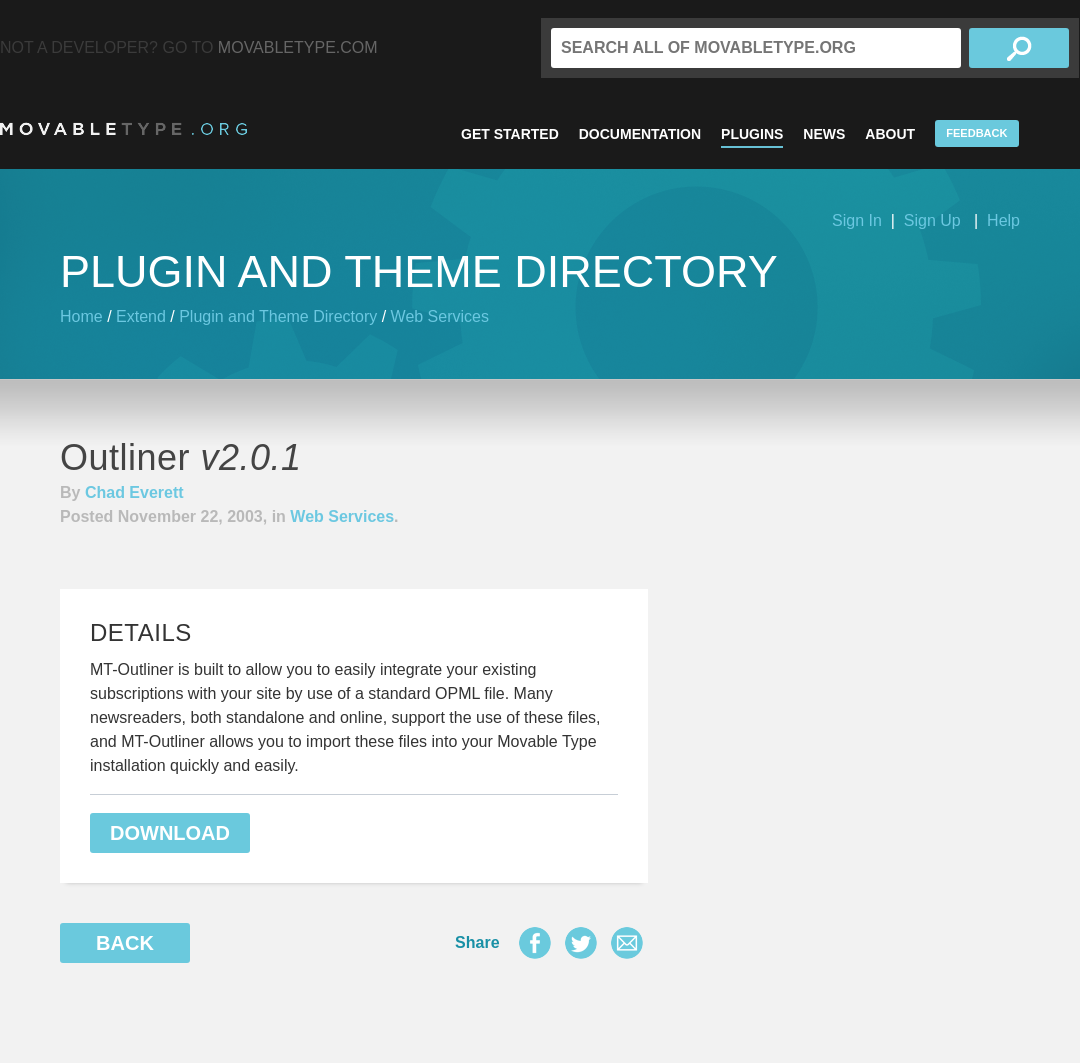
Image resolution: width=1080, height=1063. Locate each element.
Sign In (857, 220)
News (824, 134)
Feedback (976, 133)
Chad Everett (134, 492)
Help (1003, 220)
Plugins (752, 134)
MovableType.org (123, 129)
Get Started (510, 134)
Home (81, 316)
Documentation (640, 134)
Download (170, 833)
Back (125, 943)
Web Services (440, 316)
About (890, 134)
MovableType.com (298, 47)
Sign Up (932, 220)
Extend (141, 316)
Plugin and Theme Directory (278, 316)
